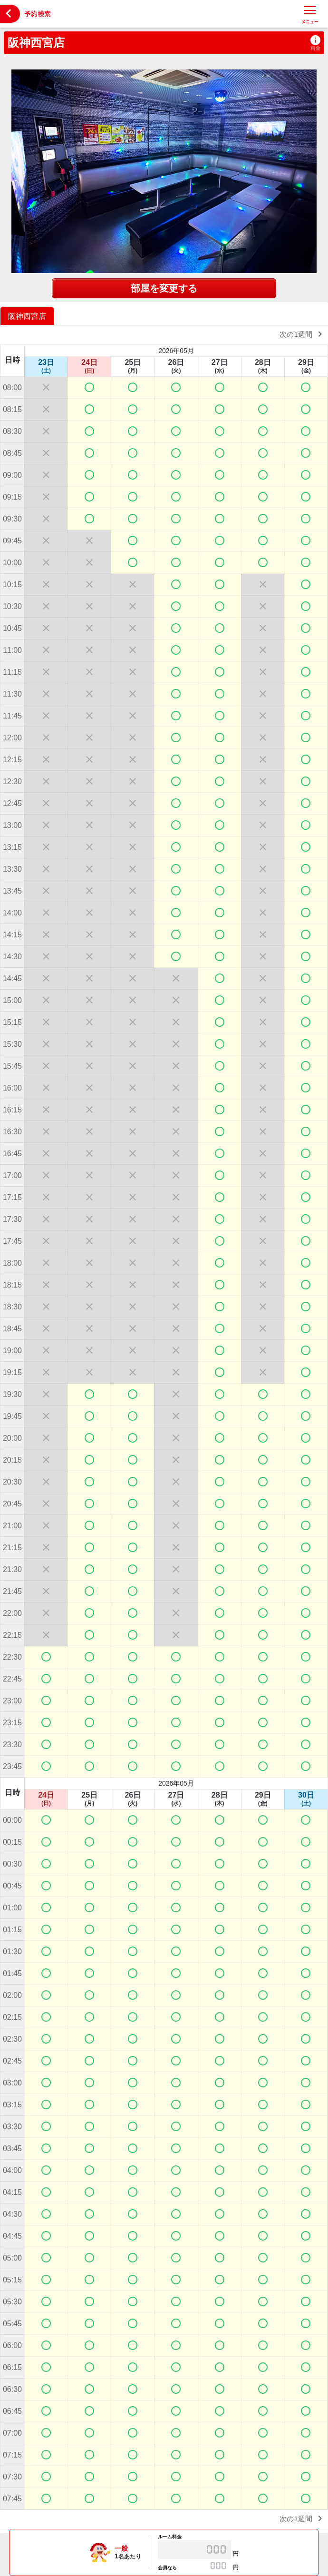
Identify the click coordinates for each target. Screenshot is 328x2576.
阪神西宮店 (36, 42)
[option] (28, 315)
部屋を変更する (164, 288)
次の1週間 (303, 334)
